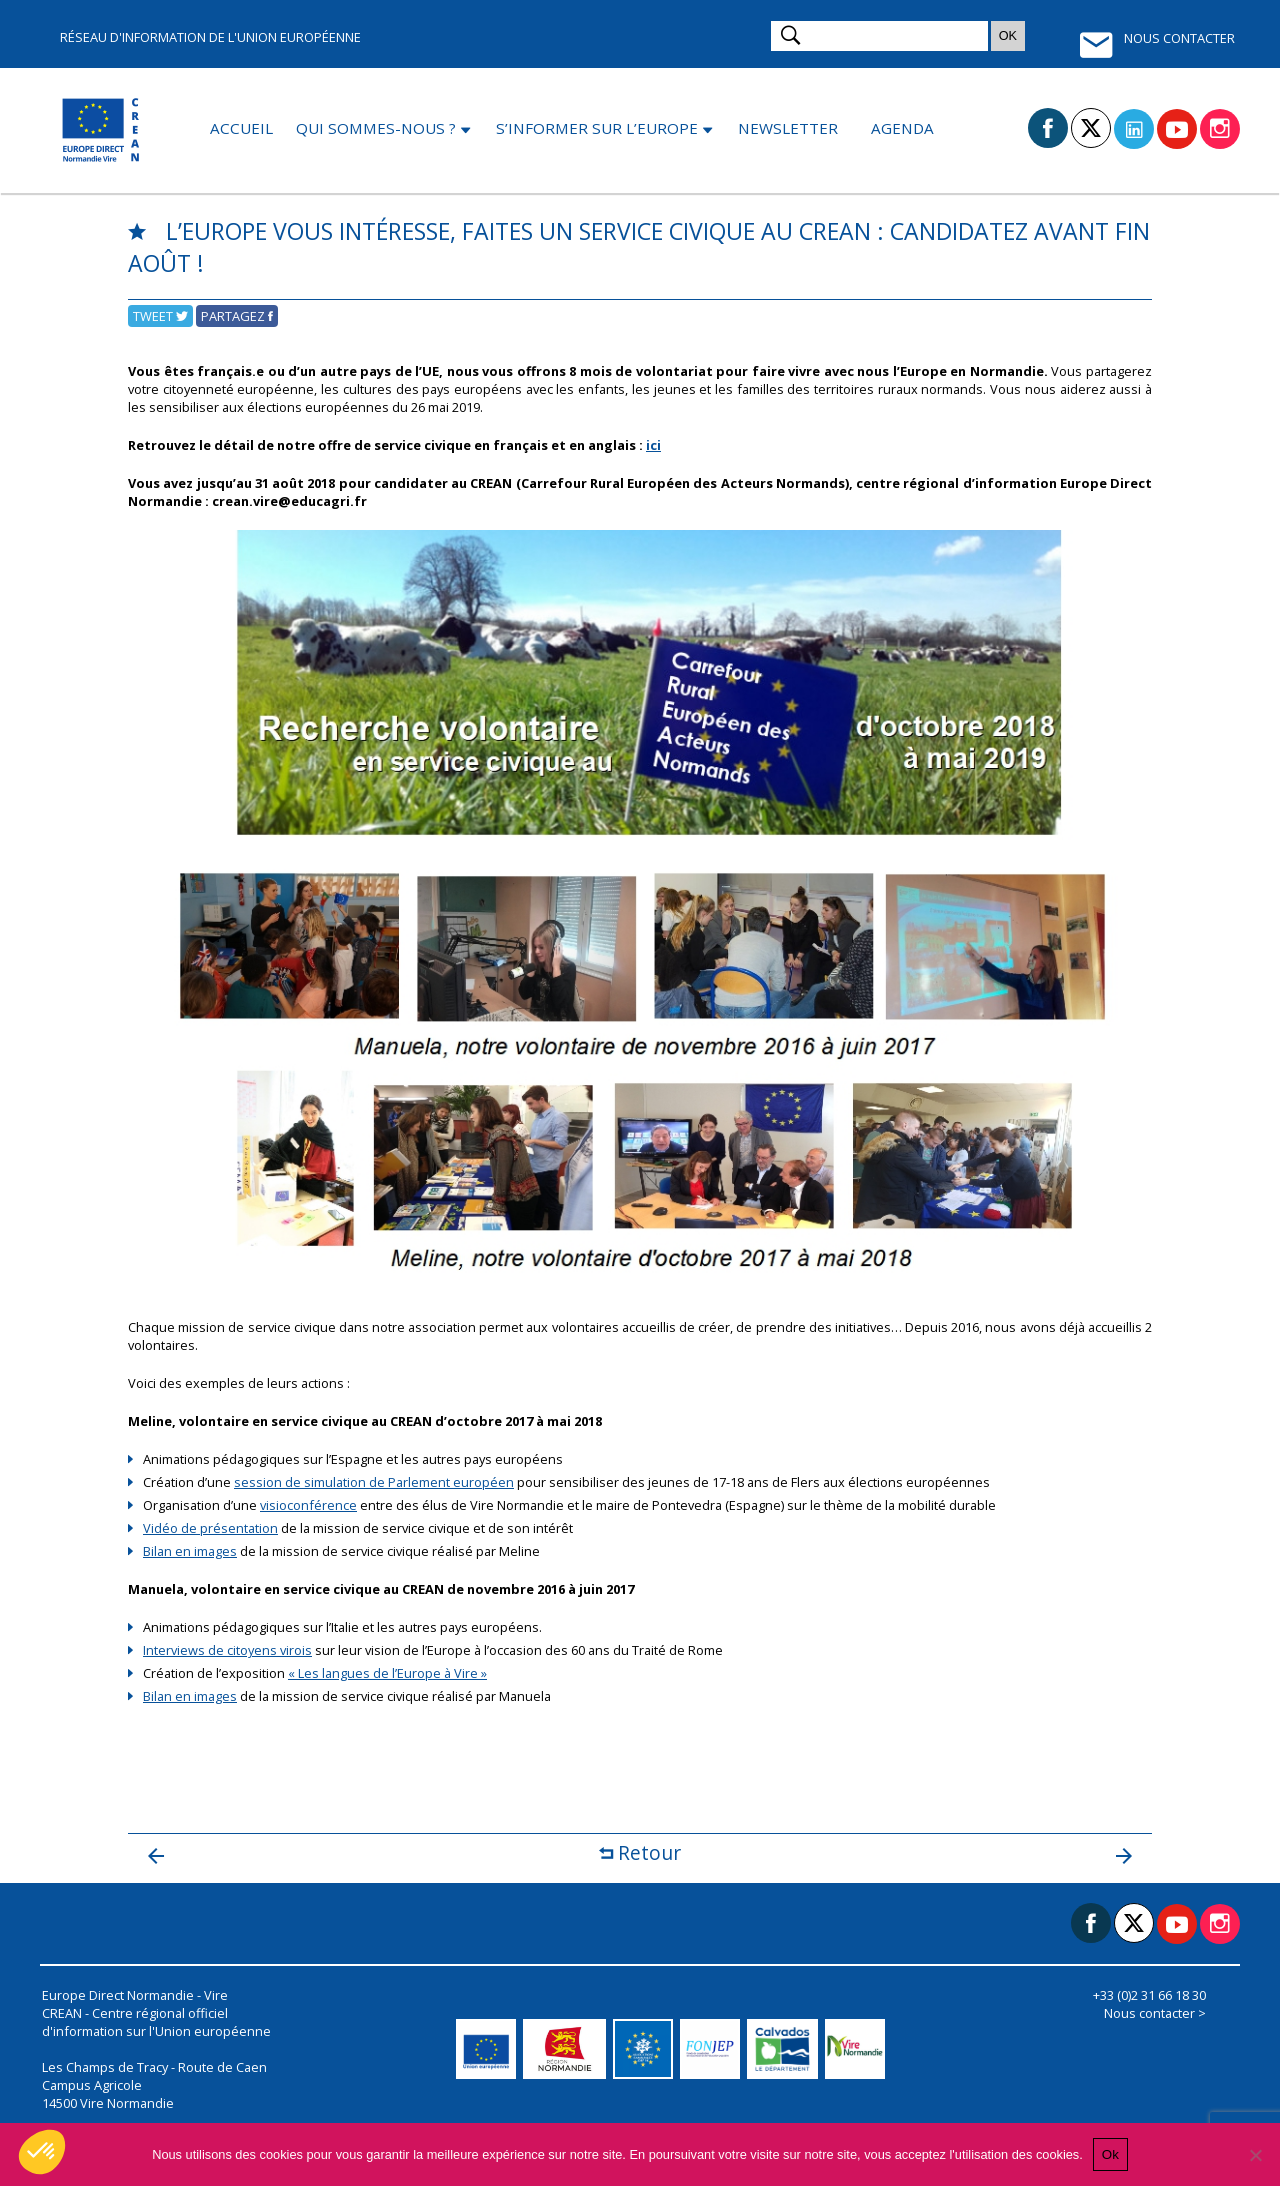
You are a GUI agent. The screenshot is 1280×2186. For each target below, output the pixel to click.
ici (653, 445)
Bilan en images (190, 1551)
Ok (1110, 2154)
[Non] (1255, 2155)
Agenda (902, 128)
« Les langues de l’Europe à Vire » (387, 1673)
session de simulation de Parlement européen (374, 1482)
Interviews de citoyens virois (227, 1650)
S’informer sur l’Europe (597, 128)
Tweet (160, 316)
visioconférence (308, 1505)
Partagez (237, 316)
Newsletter (788, 128)
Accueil (241, 128)
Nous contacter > (1155, 2013)
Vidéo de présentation (210, 1528)
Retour (640, 1852)
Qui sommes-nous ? (376, 128)
